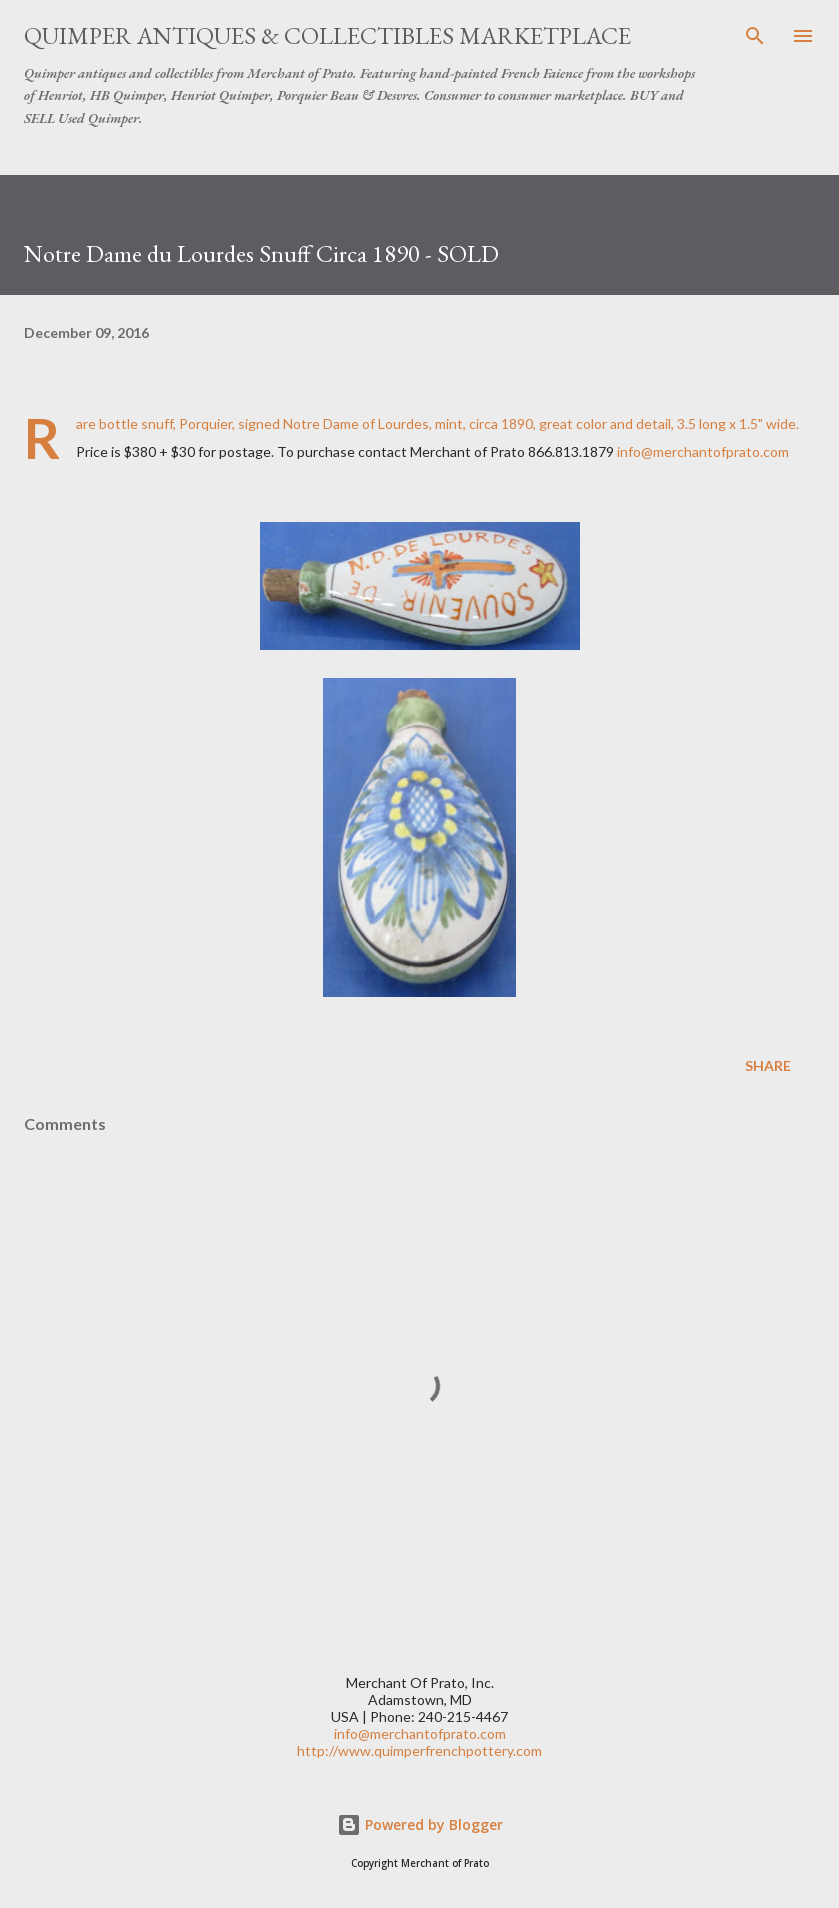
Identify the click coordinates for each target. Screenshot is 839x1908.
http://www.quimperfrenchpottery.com (419, 1750)
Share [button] (768, 1065)
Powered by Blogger (420, 1824)
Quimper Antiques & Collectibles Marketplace (327, 35)
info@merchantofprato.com (703, 451)
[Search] (755, 36)
